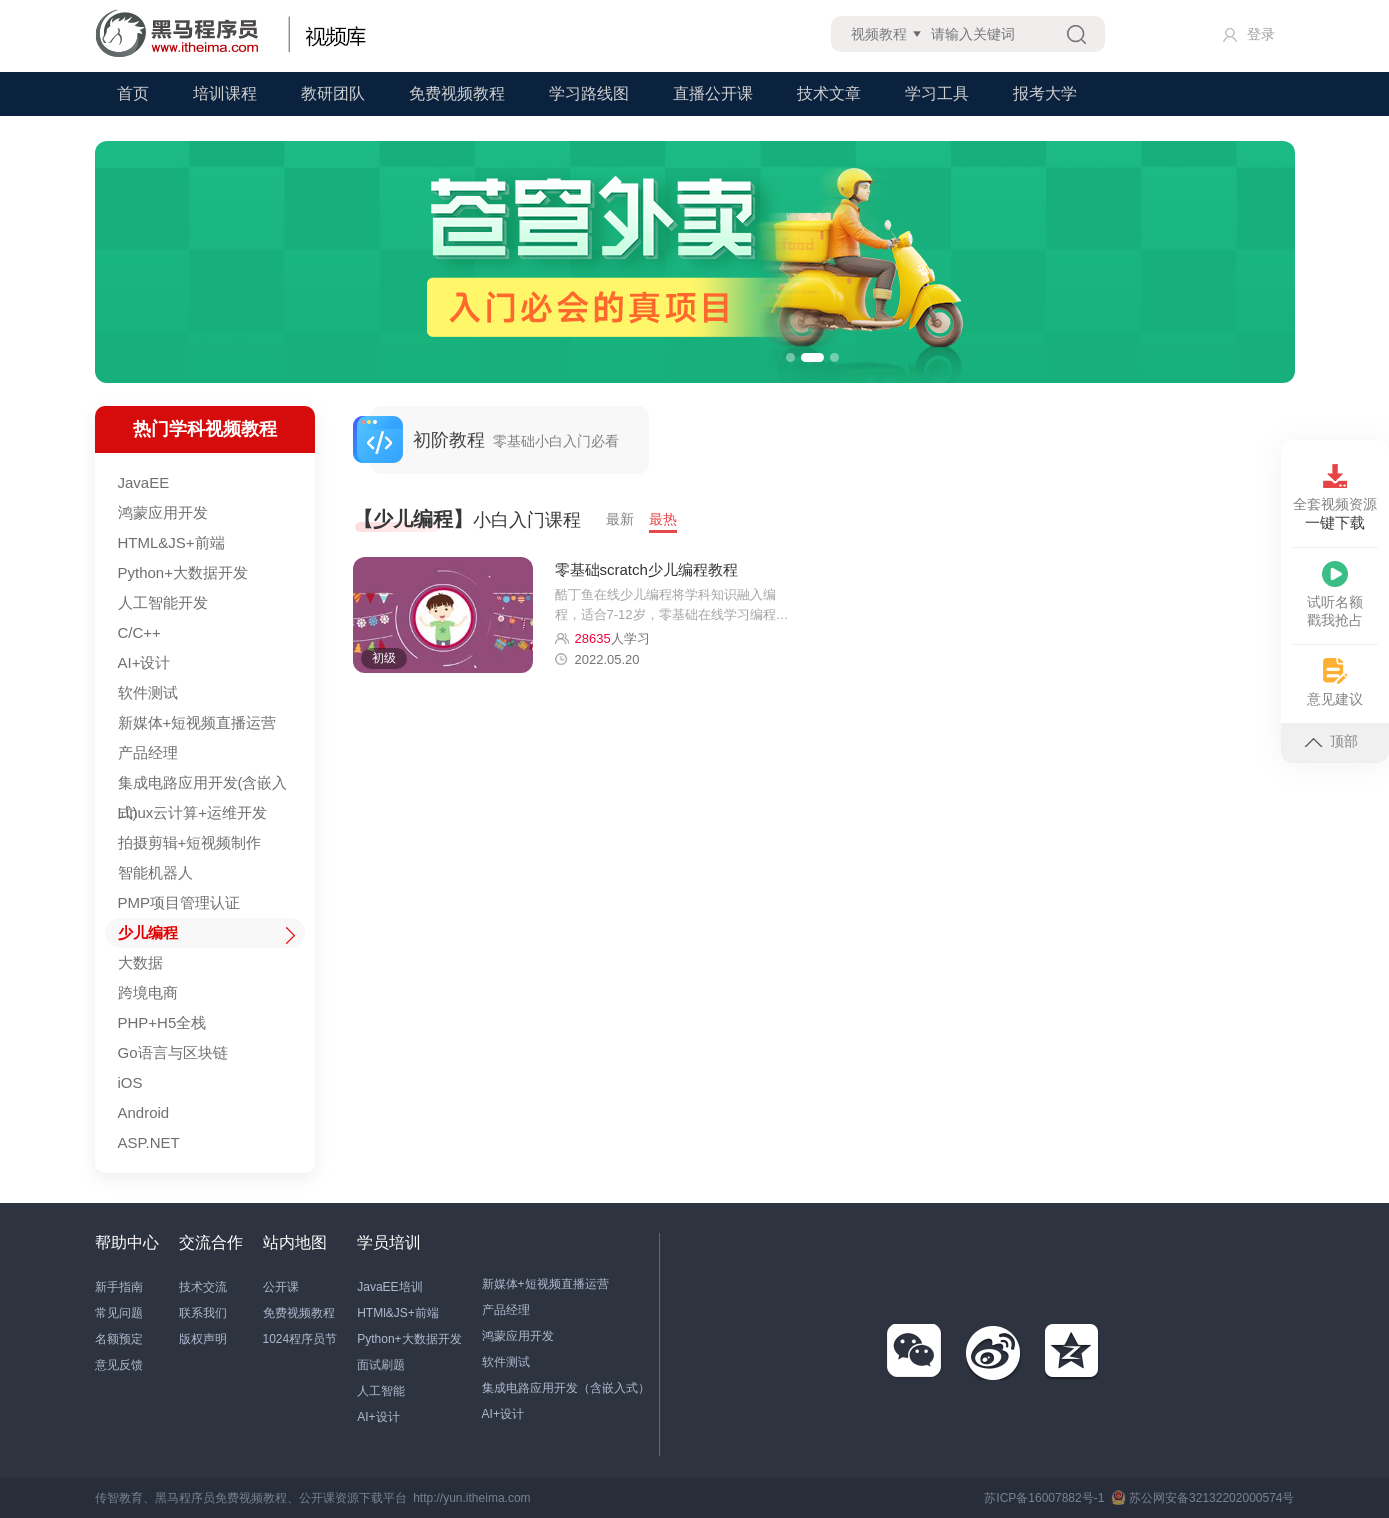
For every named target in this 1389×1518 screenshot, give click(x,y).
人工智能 (381, 1391)
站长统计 (561, 1498)
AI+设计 (144, 662)
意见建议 (1335, 682)
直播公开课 (713, 93)
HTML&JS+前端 (171, 542)
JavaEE (144, 482)
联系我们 (203, 1313)
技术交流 (203, 1287)
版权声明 (203, 1339)
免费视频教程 (457, 93)
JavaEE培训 (389, 1287)
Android (144, 1112)
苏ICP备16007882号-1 (1044, 1498)
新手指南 (119, 1287)
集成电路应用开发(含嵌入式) (203, 786)
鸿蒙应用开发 (163, 512)
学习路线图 (589, 93)
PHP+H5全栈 (162, 1022)
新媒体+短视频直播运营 (197, 722)
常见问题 (119, 1313)
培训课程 (225, 93)
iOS (130, 1082)
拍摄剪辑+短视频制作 (190, 842)
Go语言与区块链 (173, 1052)
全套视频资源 (1335, 498)
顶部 (1331, 741)
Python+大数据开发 (183, 572)
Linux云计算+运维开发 (193, 812)
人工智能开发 (163, 602)
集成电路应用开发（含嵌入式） (566, 1388)
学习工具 (937, 93)
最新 (620, 519)
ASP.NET (149, 1142)
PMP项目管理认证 (179, 902)
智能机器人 (155, 872)
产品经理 (148, 752)
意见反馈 (119, 1365)
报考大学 (1045, 93)
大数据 (140, 962)
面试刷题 (381, 1365)
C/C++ (139, 632)
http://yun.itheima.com (471, 1498)
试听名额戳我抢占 (1335, 594)
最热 (663, 519)
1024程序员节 (300, 1339)
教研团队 (333, 93)
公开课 (281, 1287)
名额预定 (119, 1339)
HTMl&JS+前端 (398, 1313)
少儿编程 (148, 932)
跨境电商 (148, 992)
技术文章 (829, 93)
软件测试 (148, 692)
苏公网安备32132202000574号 (1202, 1498)
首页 (133, 93)
